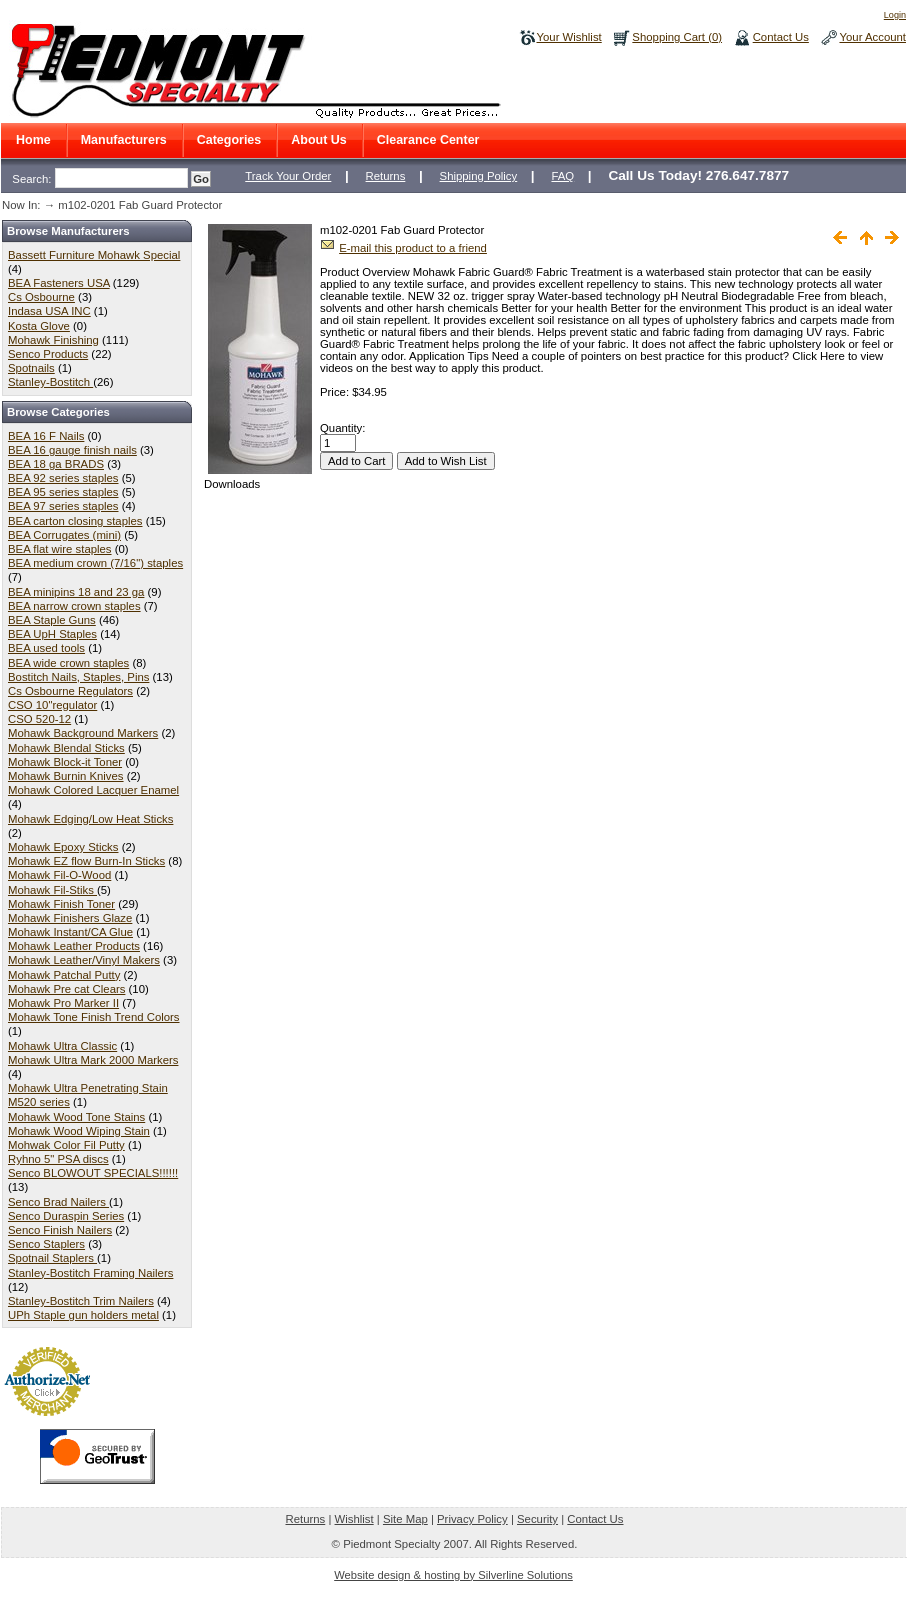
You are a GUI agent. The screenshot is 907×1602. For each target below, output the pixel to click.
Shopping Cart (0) (677, 37)
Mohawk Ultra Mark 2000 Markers (93, 1060)
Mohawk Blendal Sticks (66, 748)
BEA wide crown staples (68, 663)
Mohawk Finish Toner (61, 904)
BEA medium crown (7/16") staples (95, 563)
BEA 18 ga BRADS (56, 464)
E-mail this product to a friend (413, 248)
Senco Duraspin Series (66, 1216)
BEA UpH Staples (52, 634)
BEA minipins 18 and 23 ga (76, 592)
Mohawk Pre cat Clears (66, 989)
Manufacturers (124, 140)
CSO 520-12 (39, 719)
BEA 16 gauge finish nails (72, 450)
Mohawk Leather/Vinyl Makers (84, 960)
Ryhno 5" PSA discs (58, 1159)
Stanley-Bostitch (50, 382)
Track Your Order (288, 176)
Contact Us (781, 37)
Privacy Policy (472, 1519)
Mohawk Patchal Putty (64, 975)
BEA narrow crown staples (74, 606)
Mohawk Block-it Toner (65, 762)
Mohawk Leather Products (74, 946)
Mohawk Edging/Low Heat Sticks (90, 819)
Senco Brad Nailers (58, 1202)
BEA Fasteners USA (59, 283)
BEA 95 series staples (63, 492)
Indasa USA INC (49, 311)
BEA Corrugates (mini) (64, 535)
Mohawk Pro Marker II (63, 1003)
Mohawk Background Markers (83, 733)
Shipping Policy (479, 176)
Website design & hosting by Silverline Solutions (453, 1575)
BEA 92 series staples (63, 478)
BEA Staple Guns (52, 620)
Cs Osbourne (41, 297)
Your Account (872, 37)
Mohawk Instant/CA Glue (70, 932)
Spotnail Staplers (52, 1258)
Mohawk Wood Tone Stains (76, 1117)
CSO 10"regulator (52, 705)
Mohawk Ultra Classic (62, 1046)
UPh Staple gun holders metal (83, 1315)
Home (33, 140)
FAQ (562, 176)
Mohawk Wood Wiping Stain (79, 1131)
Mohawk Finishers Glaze (70, 918)
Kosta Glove (39, 326)
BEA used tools (46, 648)
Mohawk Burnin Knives (66, 776)
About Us (318, 140)
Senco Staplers (46, 1244)
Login (895, 15)
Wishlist (354, 1519)
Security (537, 1519)
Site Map (405, 1519)
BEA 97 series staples (63, 506)
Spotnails (31, 368)
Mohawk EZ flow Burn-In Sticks (86, 861)
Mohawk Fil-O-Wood (59, 875)
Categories (229, 140)
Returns (386, 176)
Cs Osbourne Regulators (70, 691)
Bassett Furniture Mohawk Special (94, 255)
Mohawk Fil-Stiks (52, 890)
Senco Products (48, 354)
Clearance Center (428, 140)
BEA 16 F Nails (46, 436)
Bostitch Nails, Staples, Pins (78, 677)
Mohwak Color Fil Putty (66, 1145)
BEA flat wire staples (60, 549)
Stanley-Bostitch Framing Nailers (90, 1273)
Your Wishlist (569, 37)
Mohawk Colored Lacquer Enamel (93, 790)
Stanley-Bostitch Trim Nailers (81, 1301)
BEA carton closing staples (75, 521)
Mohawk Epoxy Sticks (63, 847)
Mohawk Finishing (53, 340)
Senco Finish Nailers (60, 1230)
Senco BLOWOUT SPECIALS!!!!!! (93, 1173)
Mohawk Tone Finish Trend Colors (94, 1017)
